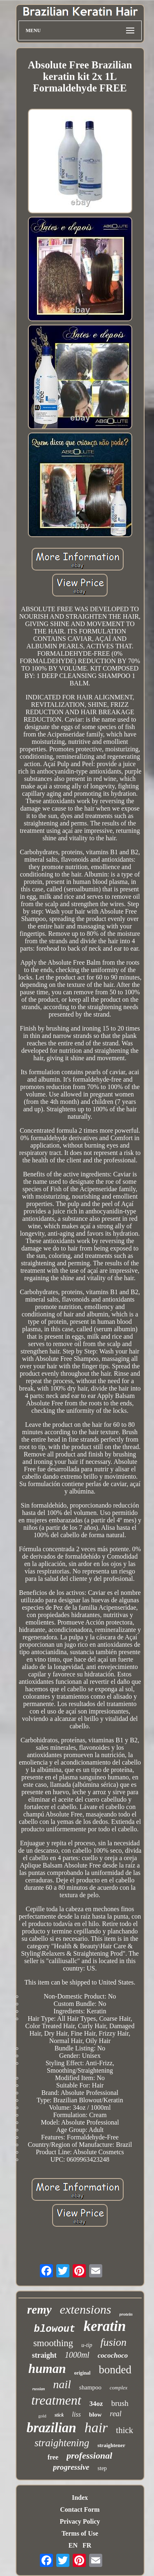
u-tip (86, 2345)
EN (73, 2545)
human (47, 2368)
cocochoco (113, 2355)
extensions (85, 2309)
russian (38, 2389)
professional (89, 2455)
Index (80, 2497)
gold (42, 2415)
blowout (55, 2329)
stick (59, 2415)
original (82, 2373)
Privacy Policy (80, 2521)
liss (76, 2414)
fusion (114, 2342)
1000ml (77, 2354)
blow (95, 2414)
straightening (61, 2442)
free (53, 2457)
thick (124, 2430)
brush (120, 2403)
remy (39, 2309)
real (116, 2414)
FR (87, 2545)
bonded (115, 2369)
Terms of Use (80, 2533)
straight (44, 2355)
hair (96, 2427)
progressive (71, 2467)
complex (118, 2387)
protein (126, 2314)
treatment (56, 2400)
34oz (96, 2404)
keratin (104, 2326)
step (102, 2468)
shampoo (90, 2387)
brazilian (51, 2427)
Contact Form (79, 2509)
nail (62, 2384)
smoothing (53, 2343)
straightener (111, 2445)
